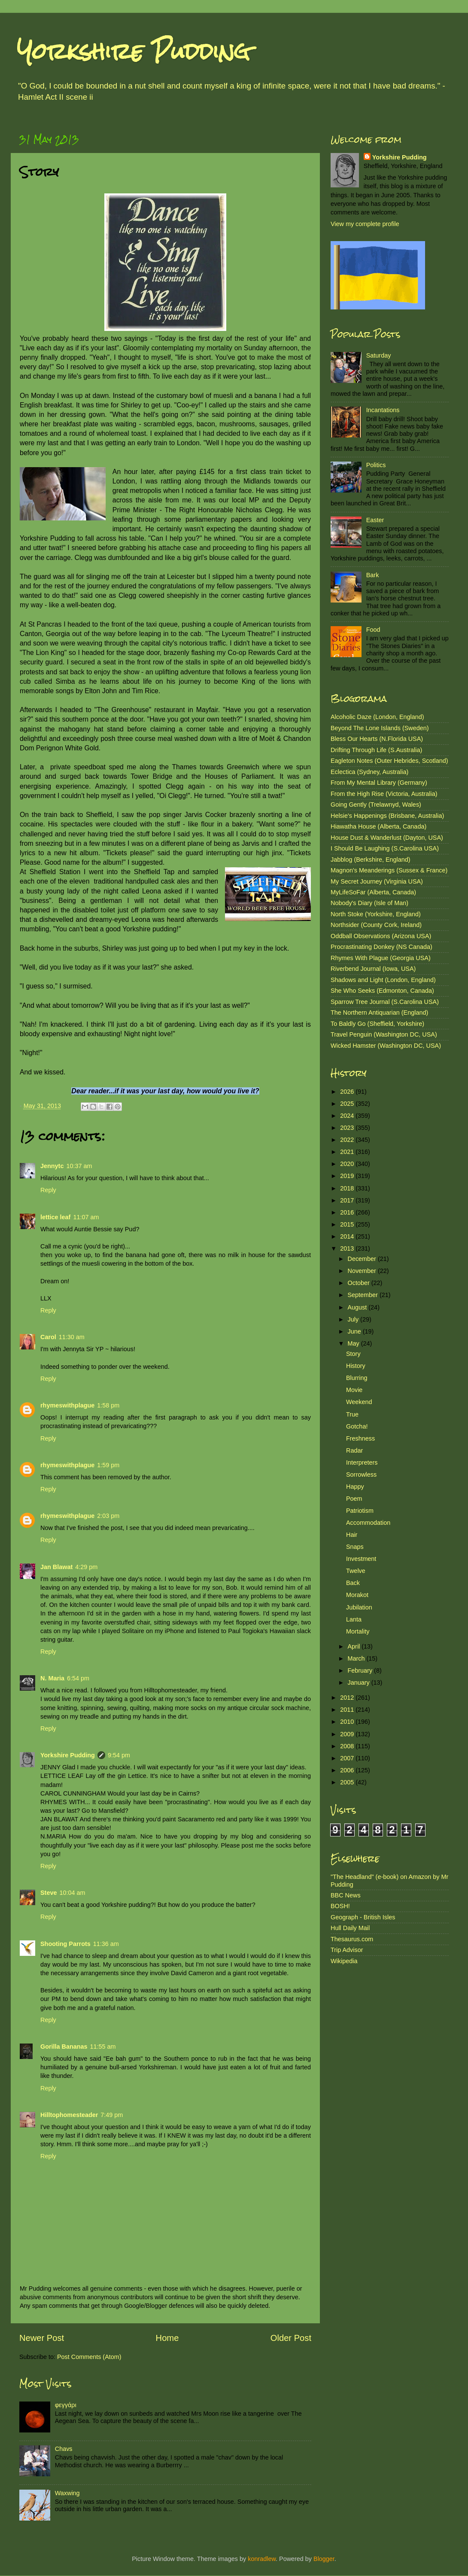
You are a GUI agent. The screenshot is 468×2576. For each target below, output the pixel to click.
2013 (348, 1248)
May (354, 1343)
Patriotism (360, 1510)
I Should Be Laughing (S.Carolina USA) (385, 848)
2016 (348, 1212)
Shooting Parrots (65, 1943)
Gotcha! (357, 1426)
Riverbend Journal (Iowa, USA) (373, 968)
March (357, 1658)
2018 (348, 1188)
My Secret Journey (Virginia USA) (377, 881)
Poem (354, 1498)
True (352, 1414)
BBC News (346, 1895)
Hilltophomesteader (69, 2114)
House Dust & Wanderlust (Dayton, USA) (387, 837)
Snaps (355, 1546)
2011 (348, 1709)
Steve (48, 1892)
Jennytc (52, 1166)
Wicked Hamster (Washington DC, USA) (386, 1045)
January (359, 1682)
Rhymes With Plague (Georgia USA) (381, 958)
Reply (48, 1190)
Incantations (383, 410)
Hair (351, 1534)
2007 (348, 1758)
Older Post (290, 2338)
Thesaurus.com (352, 1939)
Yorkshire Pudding (133, 51)
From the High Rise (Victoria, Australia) (384, 793)
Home (167, 2338)
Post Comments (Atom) (89, 2356)
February (361, 1670)
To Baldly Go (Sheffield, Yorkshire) (377, 1023)
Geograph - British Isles (363, 1917)
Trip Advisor (347, 1949)
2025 (348, 1103)
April (355, 1646)
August (358, 1307)
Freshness (360, 1438)
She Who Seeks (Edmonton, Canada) (382, 990)
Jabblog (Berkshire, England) (370, 859)
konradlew (262, 2558)
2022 (348, 1139)
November (363, 1270)
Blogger (323, 2558)
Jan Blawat (56, 1566)
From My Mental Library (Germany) (379, 782)
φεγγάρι (65, 2405)
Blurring (357, 1377)
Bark (372, 575)
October (359, 1282)
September (364, 1294)
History (355, 1365)
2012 (348, 1697)
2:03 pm (108, 1515)
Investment (361, 1558)
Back (353, 1582)
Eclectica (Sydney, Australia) (369, 771)
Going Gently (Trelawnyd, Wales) (376, 804)
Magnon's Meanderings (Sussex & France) (389, 870)
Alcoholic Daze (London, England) (377, 716)
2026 (348, 1091)
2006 (348, 1770)
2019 (348, 1175)
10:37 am (79, 1166)
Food (373, 629)
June (355, 1331)
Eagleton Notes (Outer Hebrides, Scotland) (389, 760)
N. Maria (52, 1678)
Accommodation (368, 1522)
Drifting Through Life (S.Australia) (376, 749)
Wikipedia (344, 1961)
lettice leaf (55, 1217)
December (363, 1258)
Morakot (357, 1594)
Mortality (357, 1631)
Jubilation (359, 1607)
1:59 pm (108, 1465)
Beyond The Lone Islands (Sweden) (380, 728)
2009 (348, 1734)
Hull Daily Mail (350, 1927)
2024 (348, 1115)
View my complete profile (365, 223)
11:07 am (86, 1217)
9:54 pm (119, 1755)
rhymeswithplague (67, 1405)
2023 (348, 1127)
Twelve (355, 1570)
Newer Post (41, 2338)
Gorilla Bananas (64, 2046)
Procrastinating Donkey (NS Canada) (381, 946)
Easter (375, 520)
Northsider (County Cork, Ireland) (376, 924)
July (354, 1319)
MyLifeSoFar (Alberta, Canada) (373, 892)
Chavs (64, 2448)
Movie (354, 1389)
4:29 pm (86, 1566)
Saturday (378, 355)
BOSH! (340, 1906)
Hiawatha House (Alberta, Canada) (378, 826)
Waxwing (67, 2493)
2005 (348, 1782)
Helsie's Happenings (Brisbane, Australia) (387, 815)
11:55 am (103, 2046)
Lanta (354, 1619)
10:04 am (72, 1892)
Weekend (359, 1401)
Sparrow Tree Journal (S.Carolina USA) (385, 1001)
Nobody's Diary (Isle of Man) (369, 902)
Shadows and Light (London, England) (383, 979)
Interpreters (362, 1462)
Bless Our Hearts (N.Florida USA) (377, 738)
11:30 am (72, 1337)
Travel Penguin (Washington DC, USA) (384, 1034)
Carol (48, 1337)
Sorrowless (361, 1474)
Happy (355, 1486)
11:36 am (106, 1943)
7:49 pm (111, 2114)
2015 (348, 1224)
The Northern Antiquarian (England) (379, 1012)
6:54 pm (78, 1678)
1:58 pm (108, 1405)
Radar (354, 1450)
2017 (348, 1200)
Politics (376, 465)
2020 (348, 1163)
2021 (348, 1151)
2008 (348, 1746)
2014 (348, 1236)
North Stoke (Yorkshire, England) (376, 914)
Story (353, 1353)
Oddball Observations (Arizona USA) (381, 936)
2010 (348, 1721)
